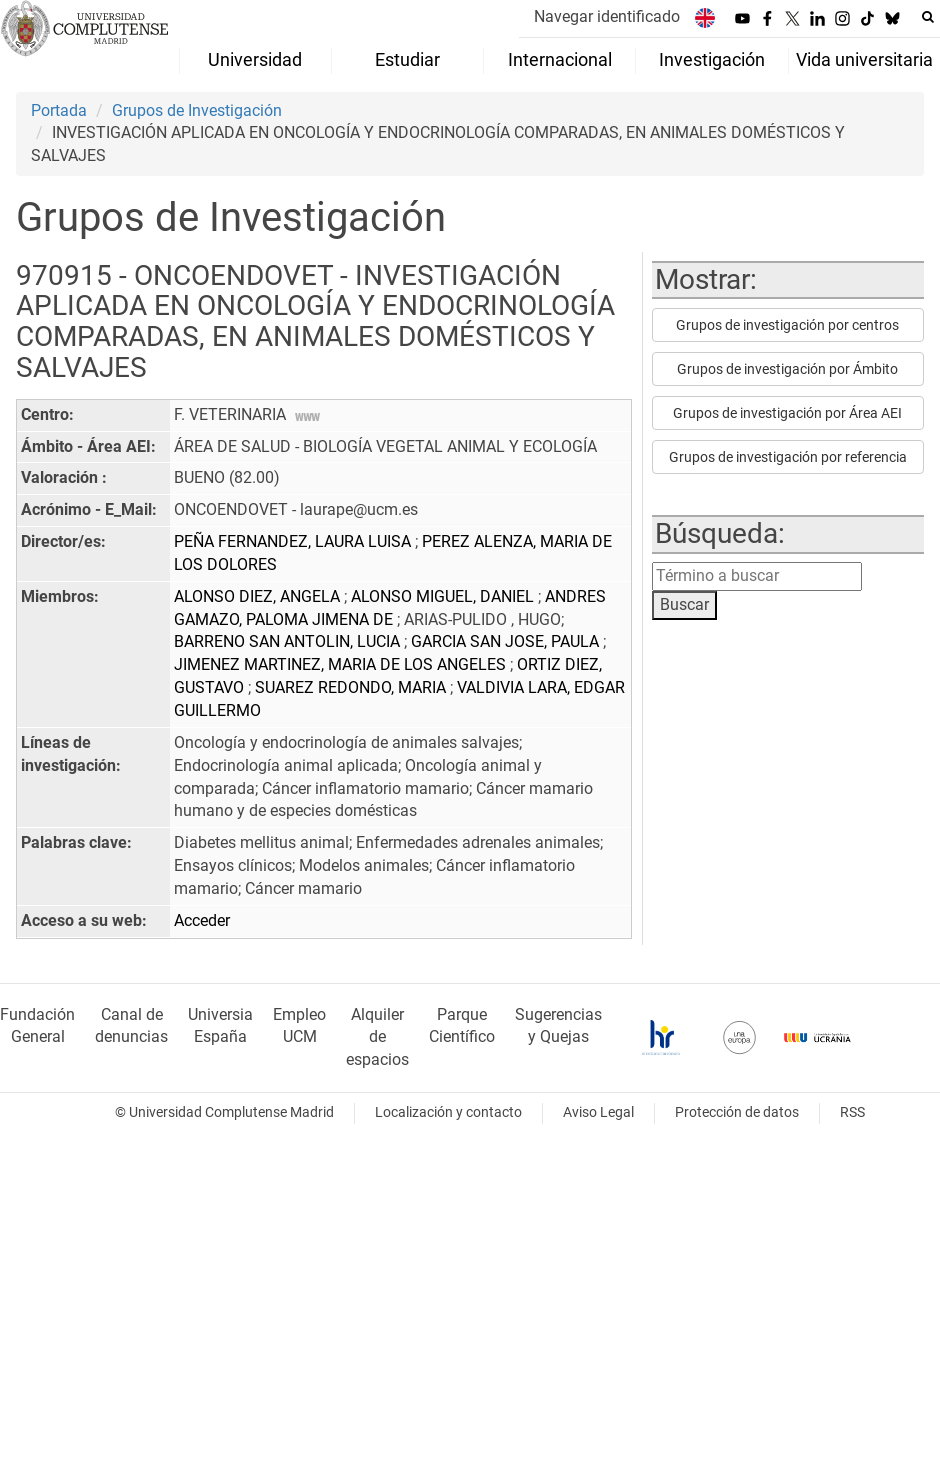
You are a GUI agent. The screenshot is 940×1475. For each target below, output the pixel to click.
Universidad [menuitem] (255, 60)
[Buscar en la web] (928, 17)
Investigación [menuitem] (712, 60)
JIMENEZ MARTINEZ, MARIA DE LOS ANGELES (342, 664)
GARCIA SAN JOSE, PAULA (507, 641)
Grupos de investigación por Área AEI (787, 413)
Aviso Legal (598, 1112)
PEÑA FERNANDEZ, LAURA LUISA (294, 541)
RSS (852, 1112)
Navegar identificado (607, 16)
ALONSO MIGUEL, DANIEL (444, 596)
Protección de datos (737, 1112)
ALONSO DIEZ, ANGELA (259, 596)
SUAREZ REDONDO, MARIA (352, 687)
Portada (59, 110)
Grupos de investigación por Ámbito (787, 369)
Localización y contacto (448, 1112)
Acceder (202, 920)
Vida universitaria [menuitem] (864, 60)
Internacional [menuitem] (560, 60)
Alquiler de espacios (377, 1037)
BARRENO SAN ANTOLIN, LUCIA (289, 641)
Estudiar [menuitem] (407, 60)
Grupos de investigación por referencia (788, 457)
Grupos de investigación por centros (787, 325)
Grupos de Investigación (197, 110)
